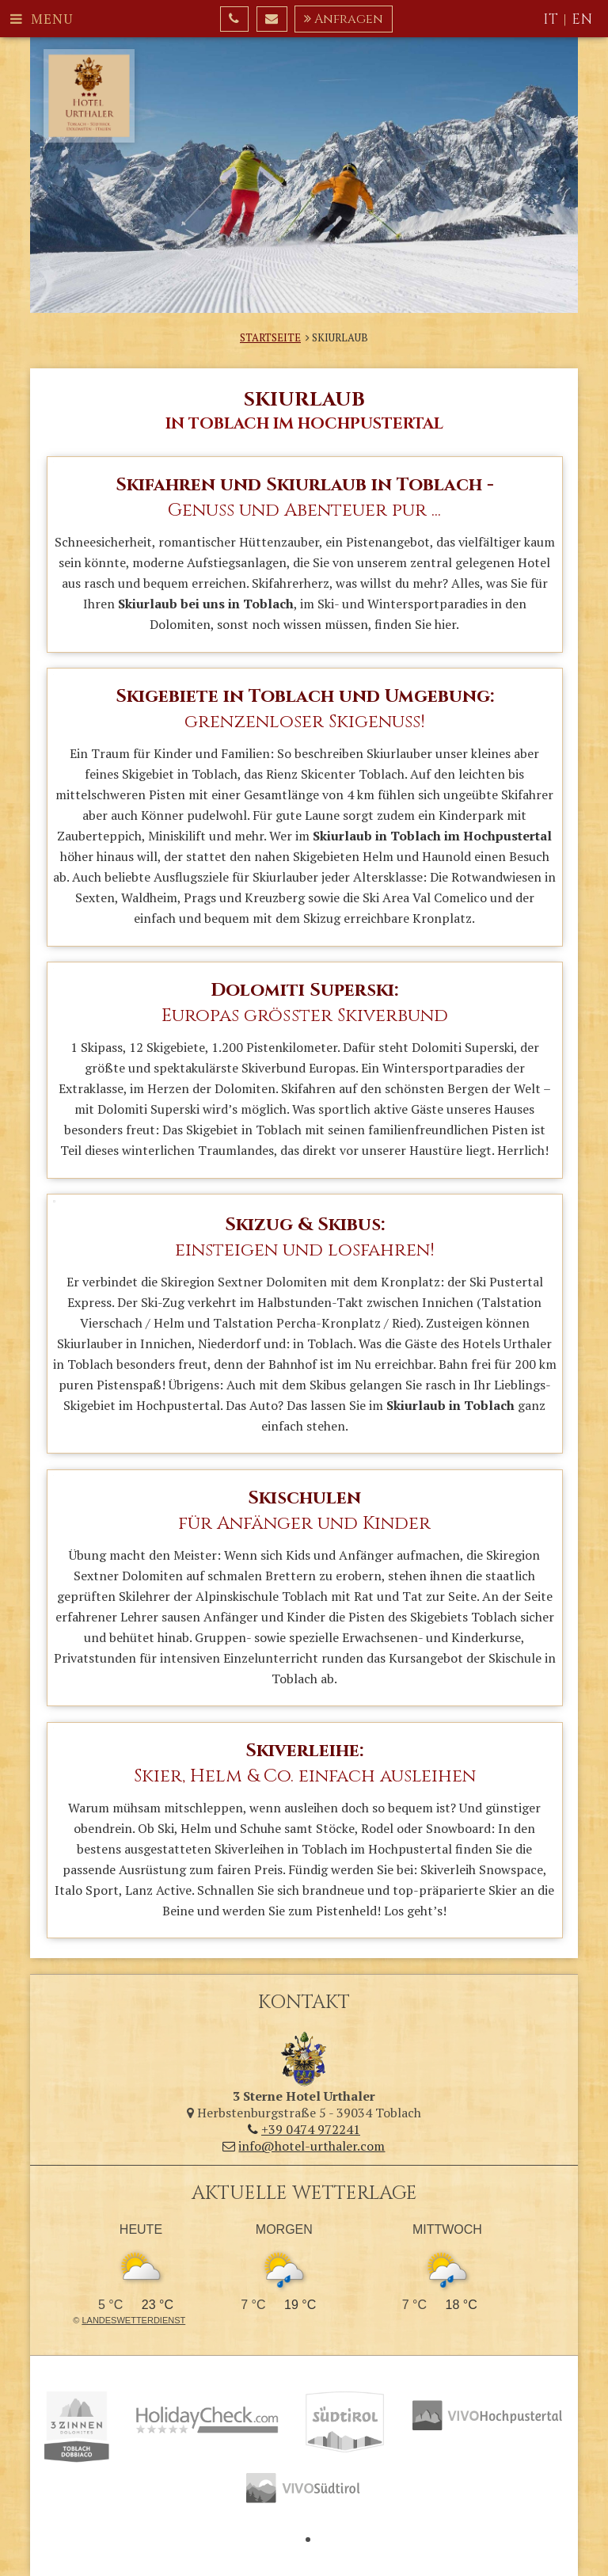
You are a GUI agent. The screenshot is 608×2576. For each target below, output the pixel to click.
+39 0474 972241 (304, 2129)
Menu (41, 19)
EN (582, 19)
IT (551, 19)
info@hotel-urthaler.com (303, 2146)
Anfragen (343, 19)
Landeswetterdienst (133, 2320)
